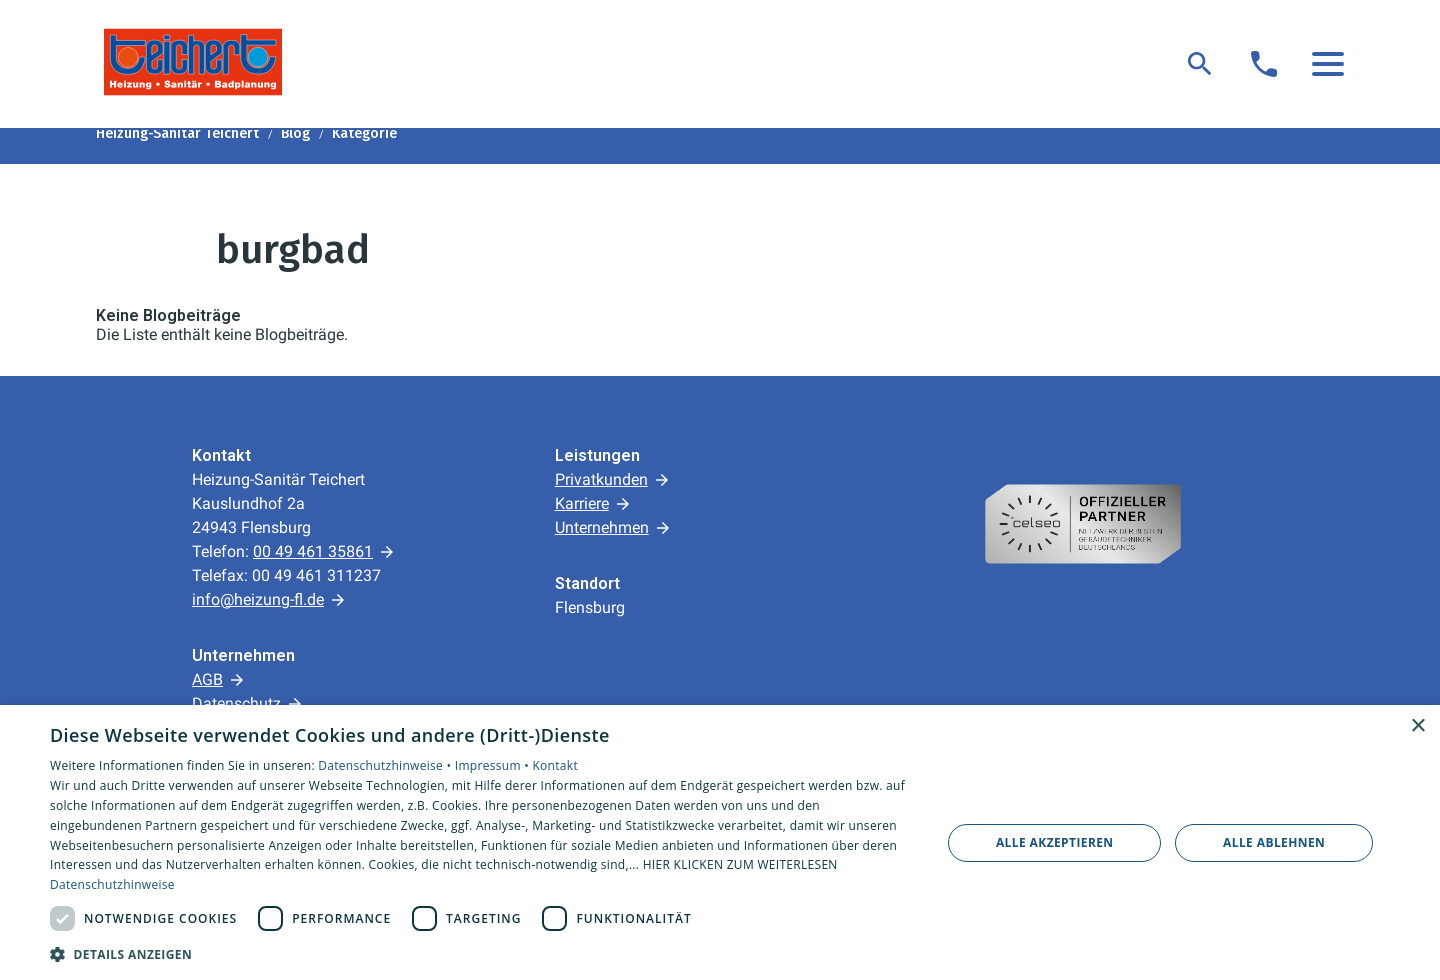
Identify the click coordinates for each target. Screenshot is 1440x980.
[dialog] (720, 842)
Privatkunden (601, 479)
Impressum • (494, 765)
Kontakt (555, 765)
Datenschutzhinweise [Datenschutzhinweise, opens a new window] (112, 884)
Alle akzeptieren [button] (1055, 842)
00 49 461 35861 (313, 551)
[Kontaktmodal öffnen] (1264, 64)
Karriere (582, 503)
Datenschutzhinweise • (386, 765)
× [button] (1417, 726)
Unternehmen (602, 527)
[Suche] (1200, 64)
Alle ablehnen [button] (1274, 842)
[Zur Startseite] (193, 62)
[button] (1328, 64)
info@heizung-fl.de (258, 599)
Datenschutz (236, 703)
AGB (207, 679)
